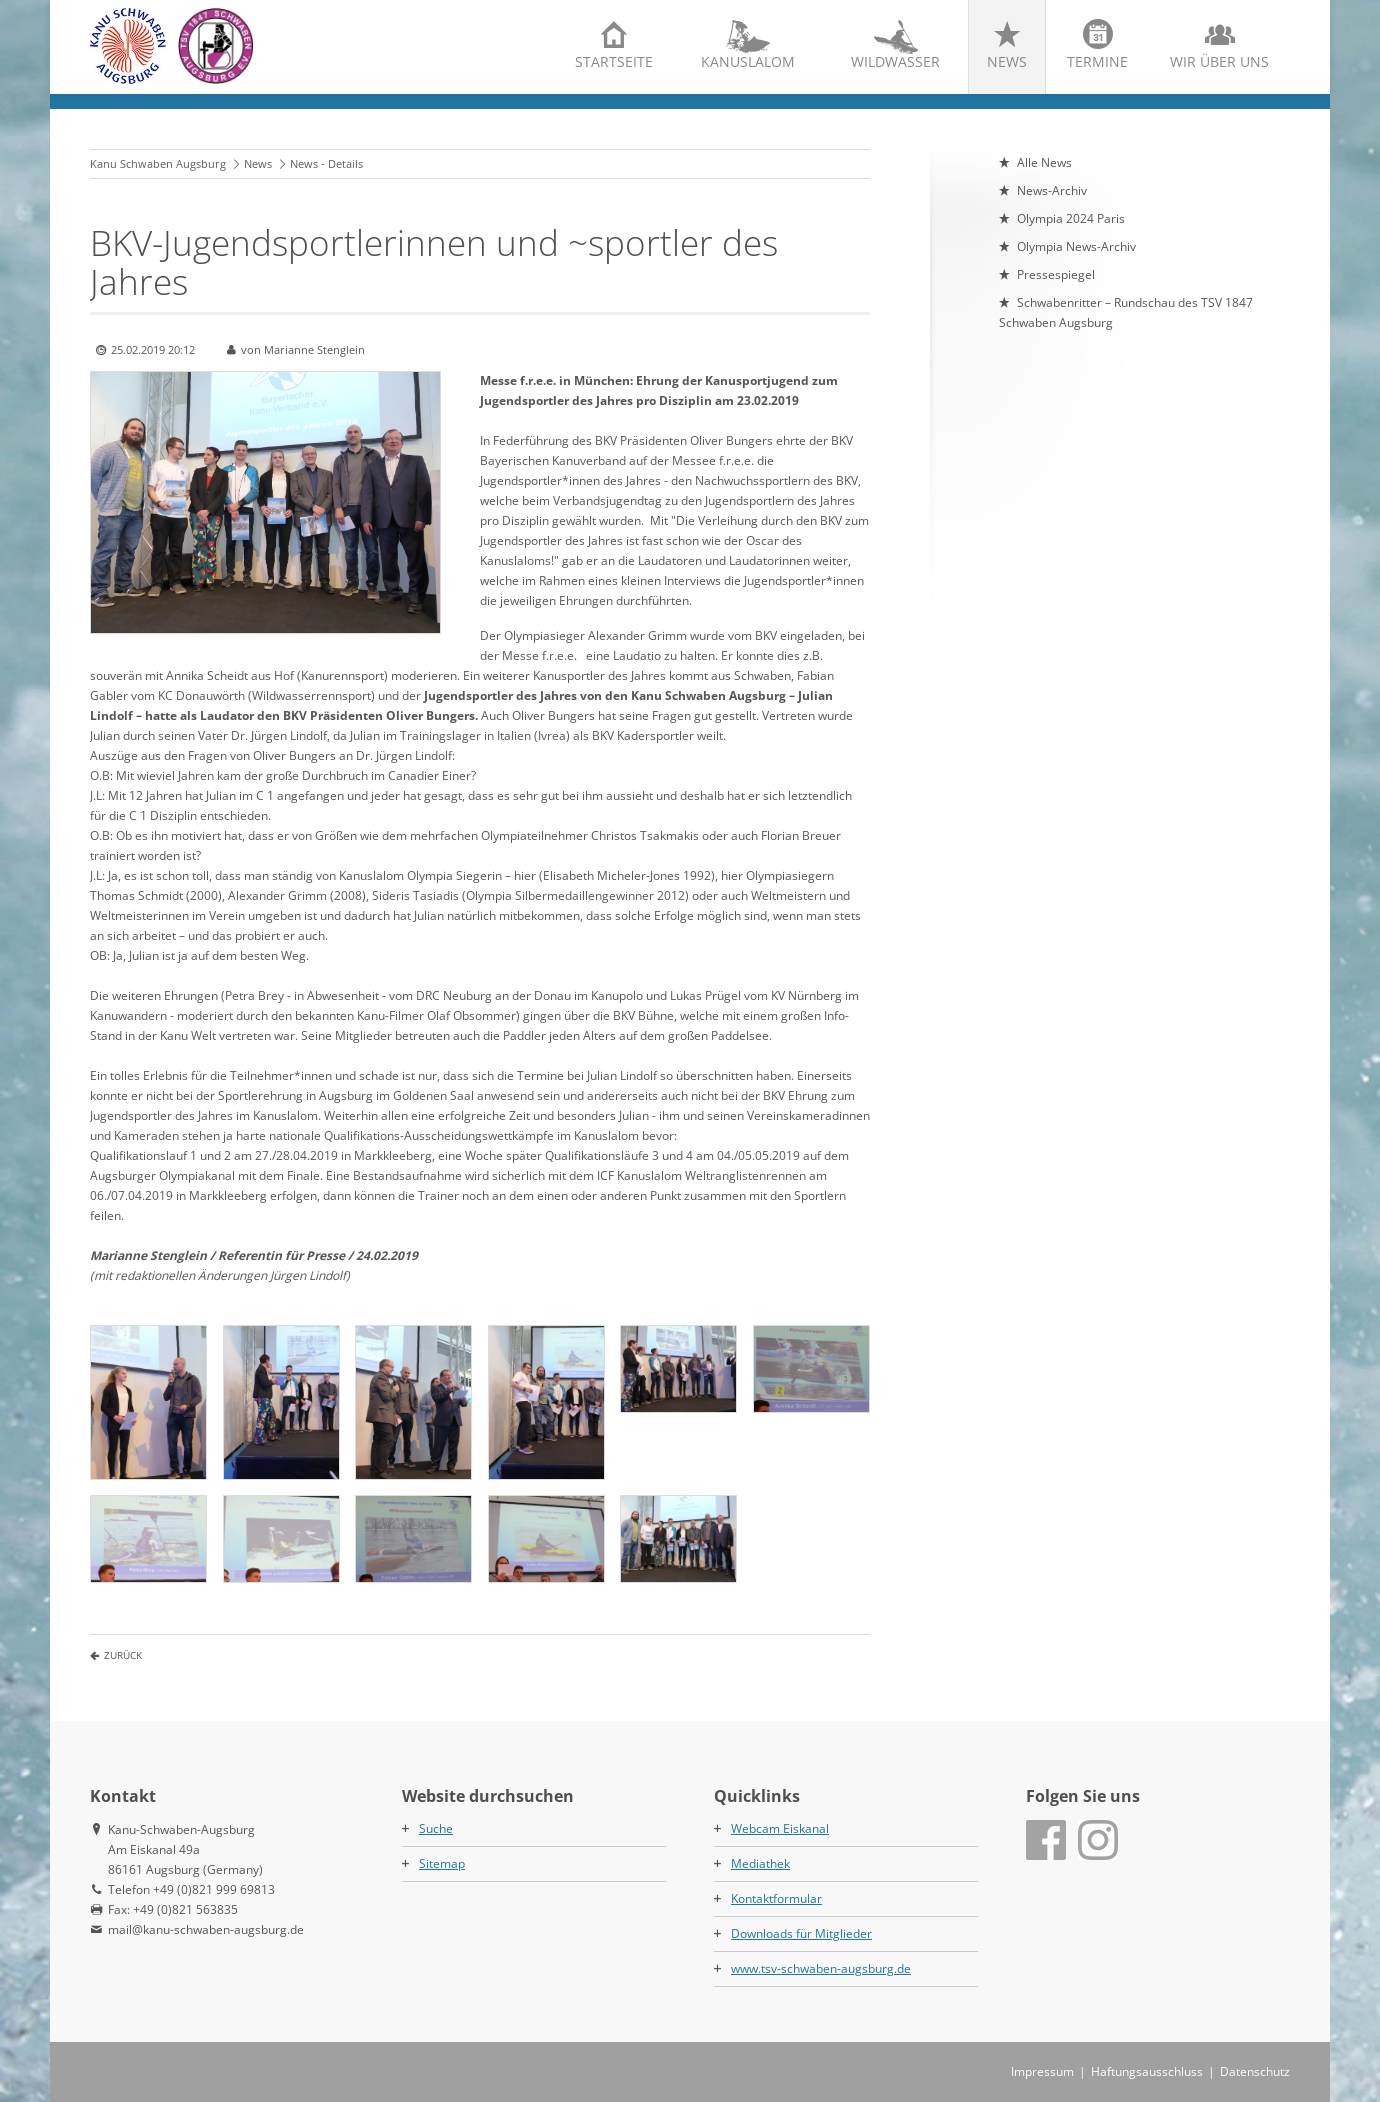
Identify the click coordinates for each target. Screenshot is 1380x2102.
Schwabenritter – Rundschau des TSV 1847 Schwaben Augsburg (1126, 312)
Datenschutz (1255, 2071)
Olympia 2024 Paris (1071, 218)
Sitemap (442, 1863)
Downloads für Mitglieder (801, 1933)
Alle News (1044, 162)
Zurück (123, 1655)
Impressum (1042, 2071)
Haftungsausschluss (1147, 2071)
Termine (1097, 61)
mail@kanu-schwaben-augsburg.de (206, 1929)
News (1007, 61)
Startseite (614, 61)
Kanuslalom (748, 61)
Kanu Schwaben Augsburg (158, 163)
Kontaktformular (776, 1898)
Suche (436, 1828)
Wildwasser (895, 61)
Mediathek (760, 1863)
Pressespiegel (1056, 274)
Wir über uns (1219, 61)
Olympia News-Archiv (1076, 246)
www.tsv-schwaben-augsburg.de (821, 1968)
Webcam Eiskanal (780, 1828)
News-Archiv (1052, 190)
